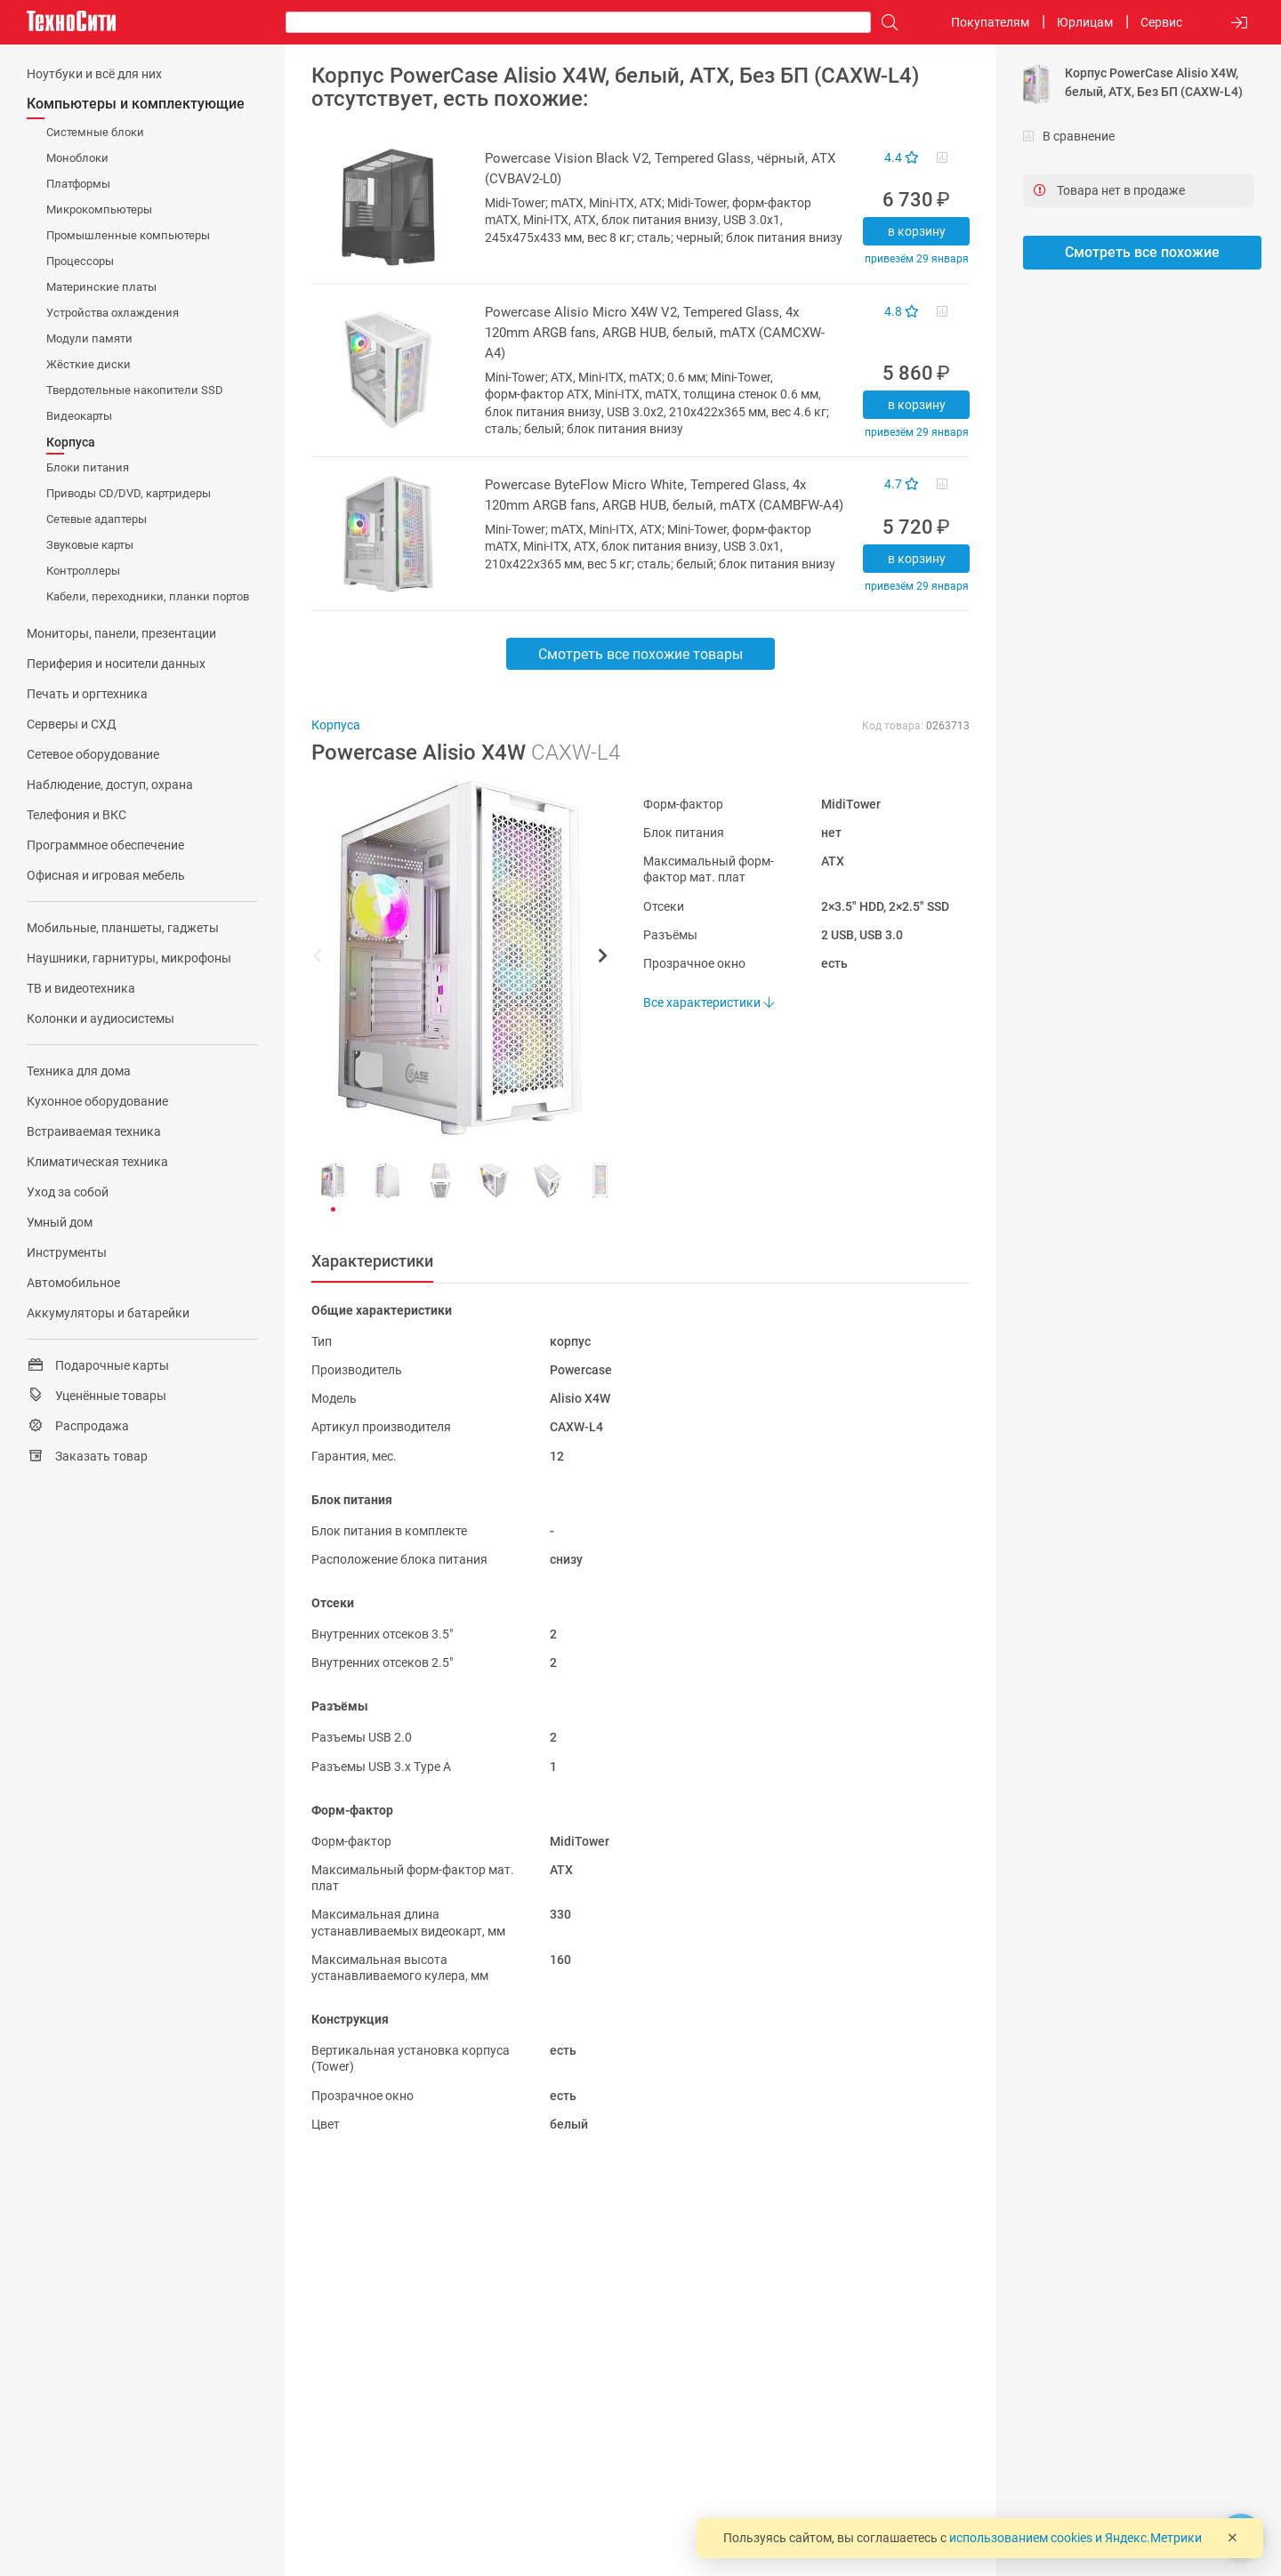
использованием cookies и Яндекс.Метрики (1075, 2538)
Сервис (1161, 22)
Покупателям (990, 22)
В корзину (917, 231)
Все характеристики (708, 1002)
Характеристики (372, 1261)
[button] (450, 958)
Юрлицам (1085, 22)
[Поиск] (885, 23)
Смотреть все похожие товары (640, 654)
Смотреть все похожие (1142, 252)
